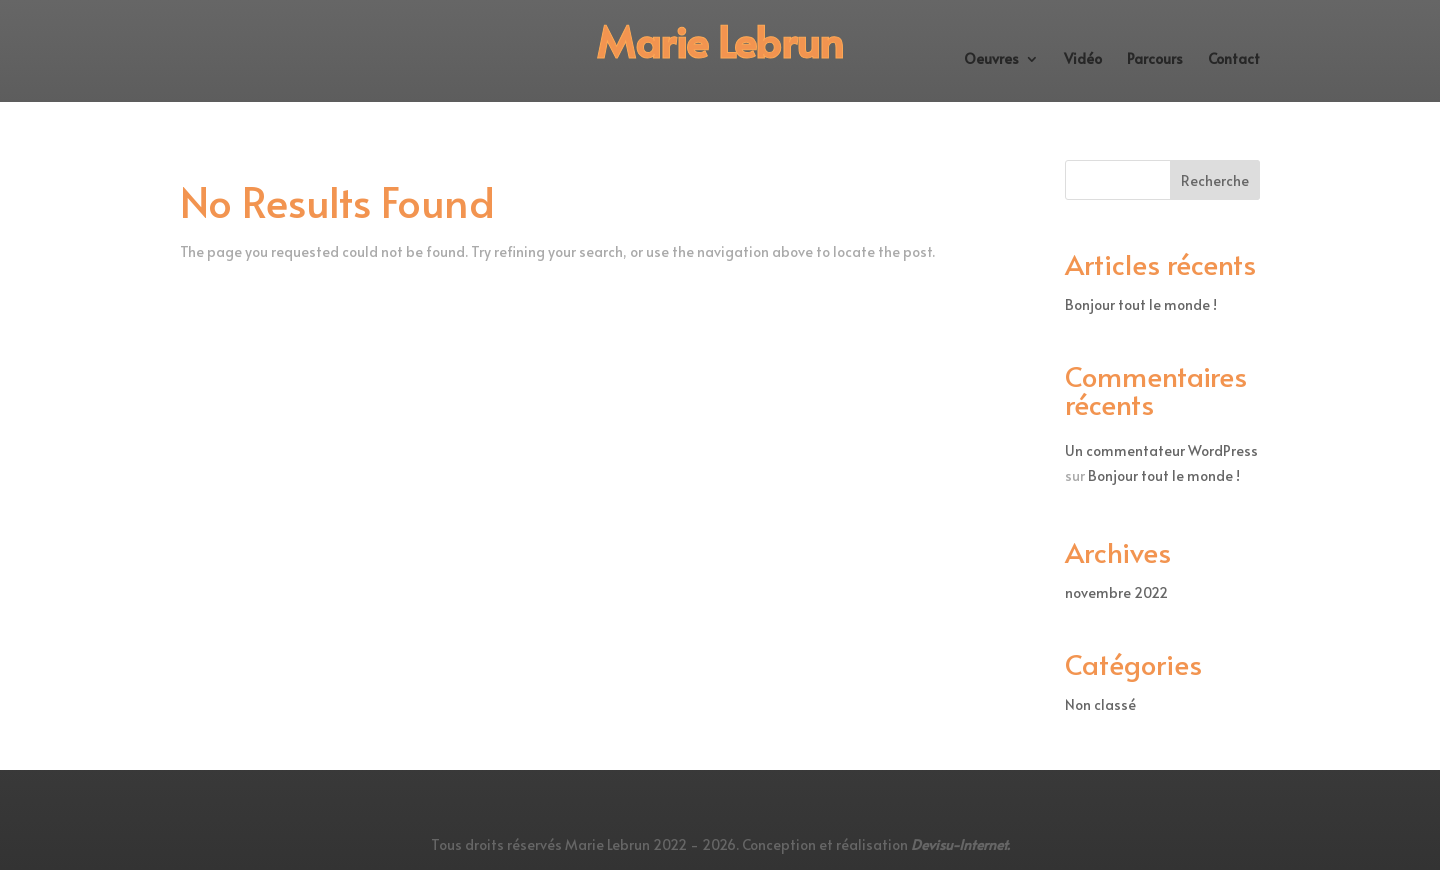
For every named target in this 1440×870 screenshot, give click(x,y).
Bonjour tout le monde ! (1141, 304)
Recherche (1215, 180)
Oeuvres (991, 60)
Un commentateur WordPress (1161, 450)
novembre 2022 (1116, 592)
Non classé (1100, 704)
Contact (1234, 60)
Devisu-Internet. (960, 844)
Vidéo (1083, 60)
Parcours (1155, 60)
